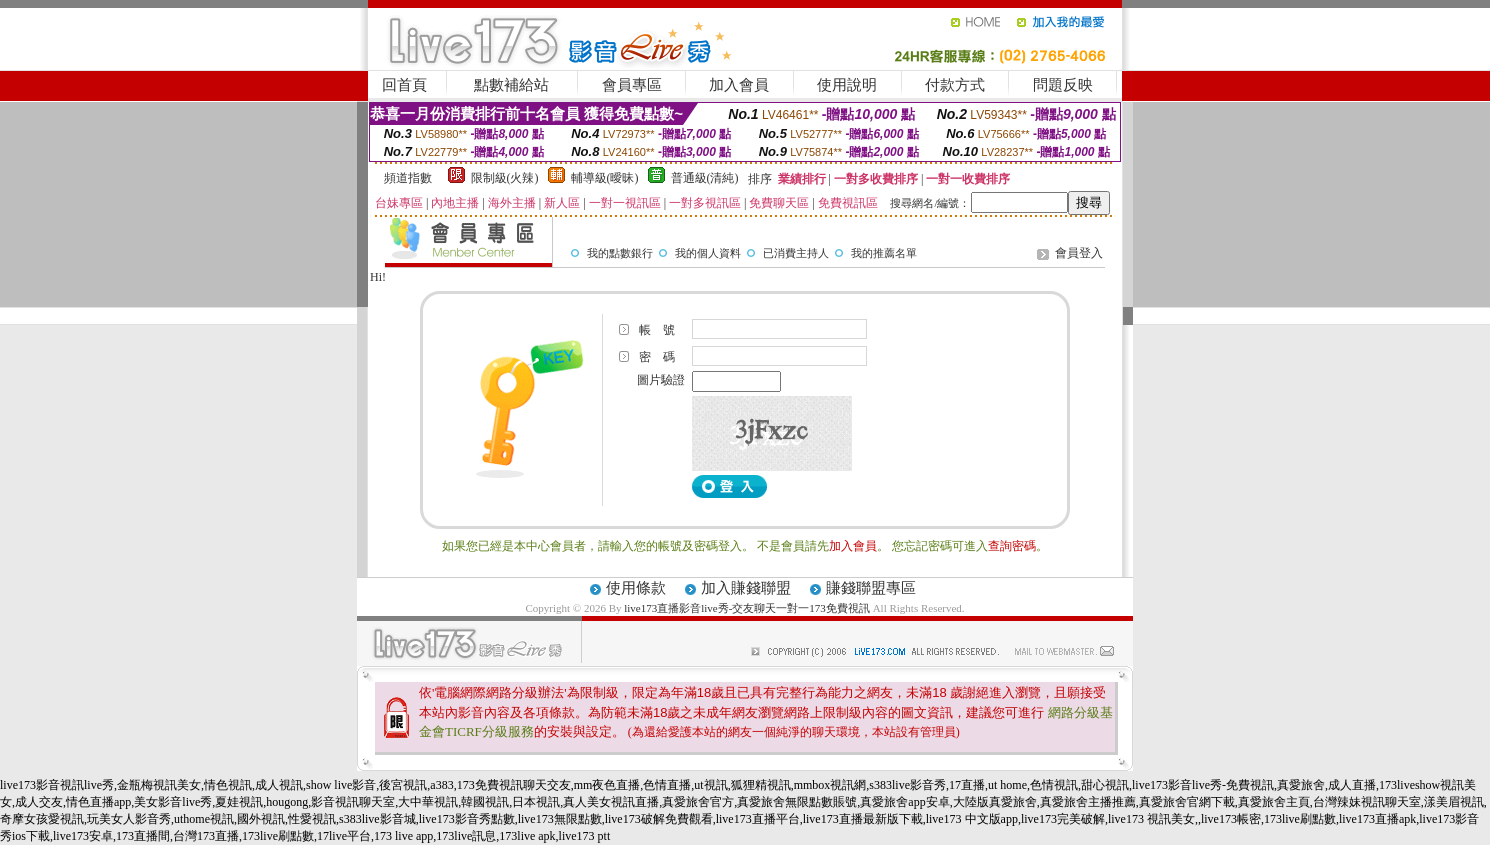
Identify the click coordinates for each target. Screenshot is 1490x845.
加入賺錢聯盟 (746, 588)
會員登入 (1079, 253)
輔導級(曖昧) (605, 178)
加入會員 (739, 85)
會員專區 (632, 85)
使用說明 (847, 85)
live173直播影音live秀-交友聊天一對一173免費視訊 (747, 608)
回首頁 (404, 85)
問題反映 (1063, 85)
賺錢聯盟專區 (871, 588)
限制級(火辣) (505, 178)
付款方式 (955, 85)
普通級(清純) (705, 178)
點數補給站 (511, 85)
